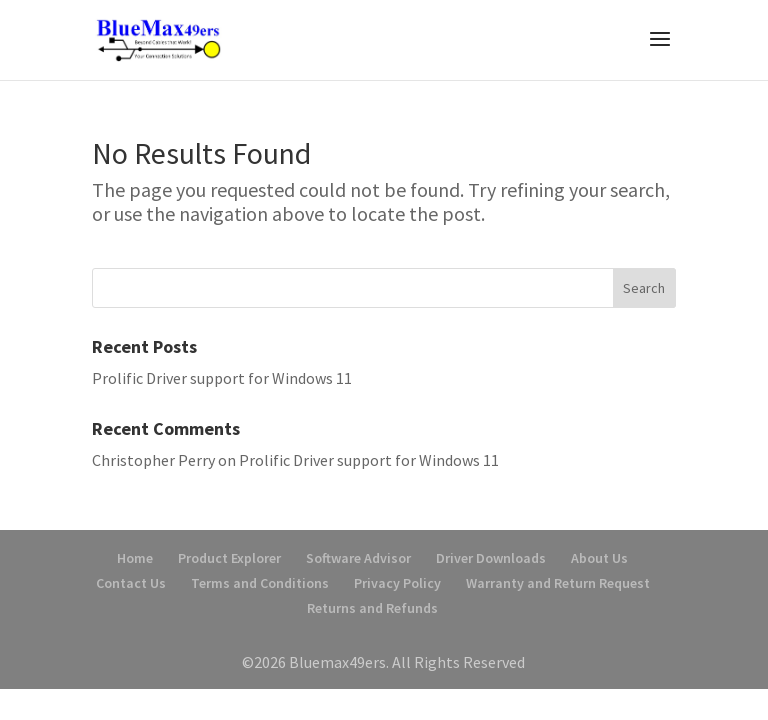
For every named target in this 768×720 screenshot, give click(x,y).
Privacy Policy (397, 583)
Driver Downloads (491, 558)
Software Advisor (358, 558)
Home (135, 558)
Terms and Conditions (260, 583)
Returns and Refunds (372, 608)
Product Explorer (229, 558)
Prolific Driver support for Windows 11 (222, 378)
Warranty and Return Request (558, 583)
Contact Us (131, 583)
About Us (599, 558)
